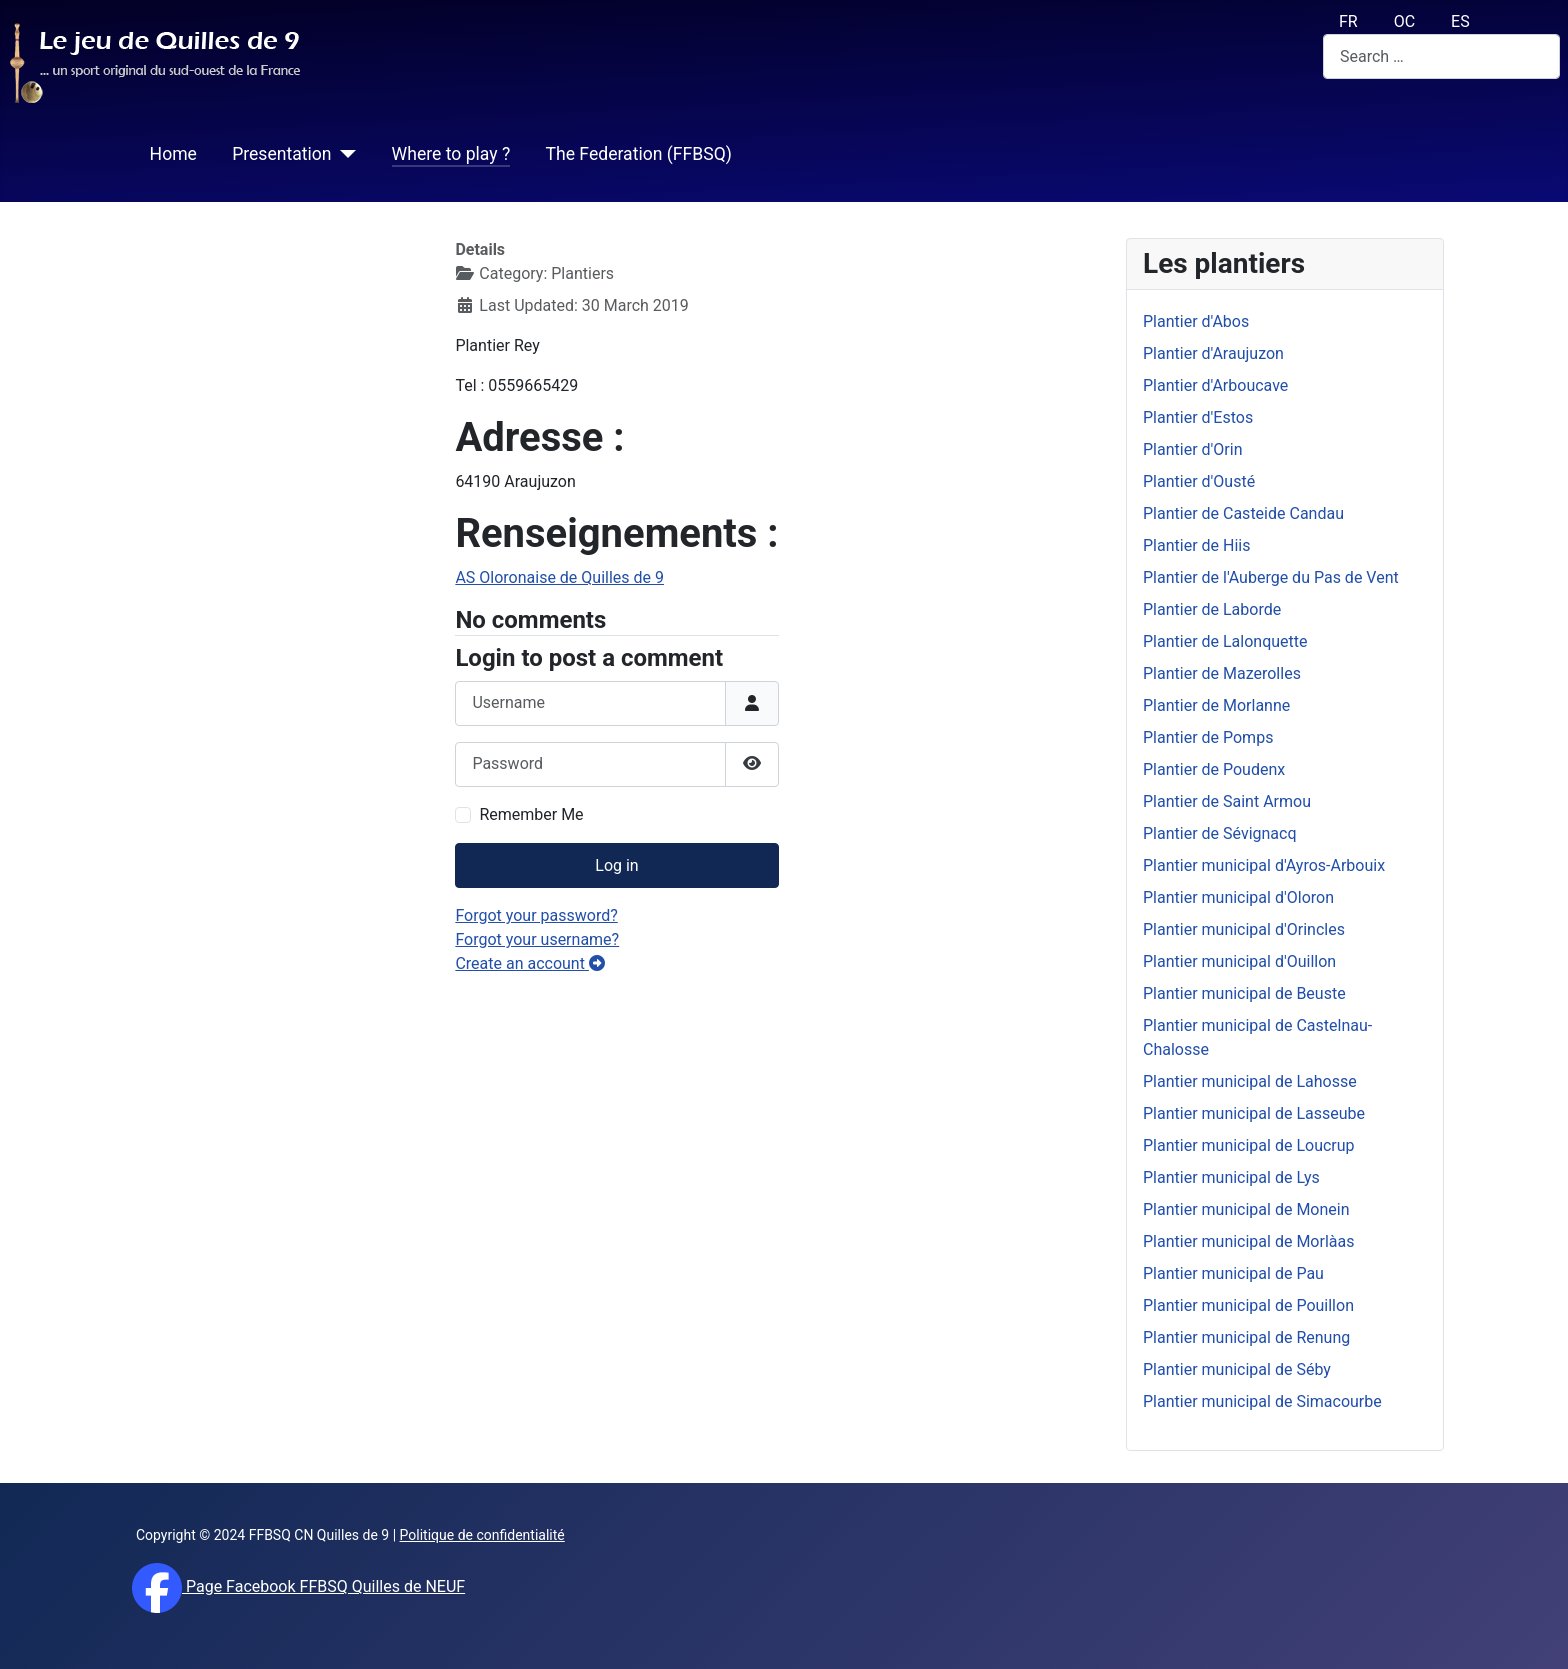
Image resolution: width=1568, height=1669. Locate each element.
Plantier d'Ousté (1199, 481)
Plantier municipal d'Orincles (1244, 929)
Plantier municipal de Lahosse (1250, 1081)
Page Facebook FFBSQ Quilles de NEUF (323, 1586)
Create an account (530, 963)
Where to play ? (451, 154)
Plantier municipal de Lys (1231, 1177)
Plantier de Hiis (1196, 545)
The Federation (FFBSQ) (638, 154)
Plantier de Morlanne (1216, 705)
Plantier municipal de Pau (1233, 1273)
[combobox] (1441, 56)
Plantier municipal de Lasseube (1254, 1113)
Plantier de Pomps (1208, 737)
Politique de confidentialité (482, 1535)
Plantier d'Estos (1198, 417)
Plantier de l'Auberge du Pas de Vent (1271, 577)
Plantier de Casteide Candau (1243, 513)
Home (173, 154)
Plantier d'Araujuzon (1213, 353)
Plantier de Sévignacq (1220, 833)
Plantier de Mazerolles (1222, 673)
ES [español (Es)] (1460, 21)
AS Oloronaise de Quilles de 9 (559, 577)
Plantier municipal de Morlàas (1248, 1241)
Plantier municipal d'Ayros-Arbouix (1264, 865)
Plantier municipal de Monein (1246, 1209)
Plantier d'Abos (1196, 321)
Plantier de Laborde (1212, 609)
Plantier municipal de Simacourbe (1262, 1401)
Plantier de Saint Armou (1227, 801)
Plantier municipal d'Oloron (1238, 897)
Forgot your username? (537, 939)
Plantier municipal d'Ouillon (1239, 961)
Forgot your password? (536, 915)
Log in (616, 865)
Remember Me (531, 814)
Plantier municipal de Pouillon (1248, 1305)
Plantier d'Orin (1193, 449)
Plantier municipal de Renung (1246, 1337)
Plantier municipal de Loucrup (1249, 1145)
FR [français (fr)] (1348, 21)
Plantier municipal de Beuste (1244, 993)
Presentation (281, 154)
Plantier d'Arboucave (1215, 385)
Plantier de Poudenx (1214, 769)
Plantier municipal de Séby (1237, 1369)
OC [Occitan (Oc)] (1404, 21)
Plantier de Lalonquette (1225, 641)
